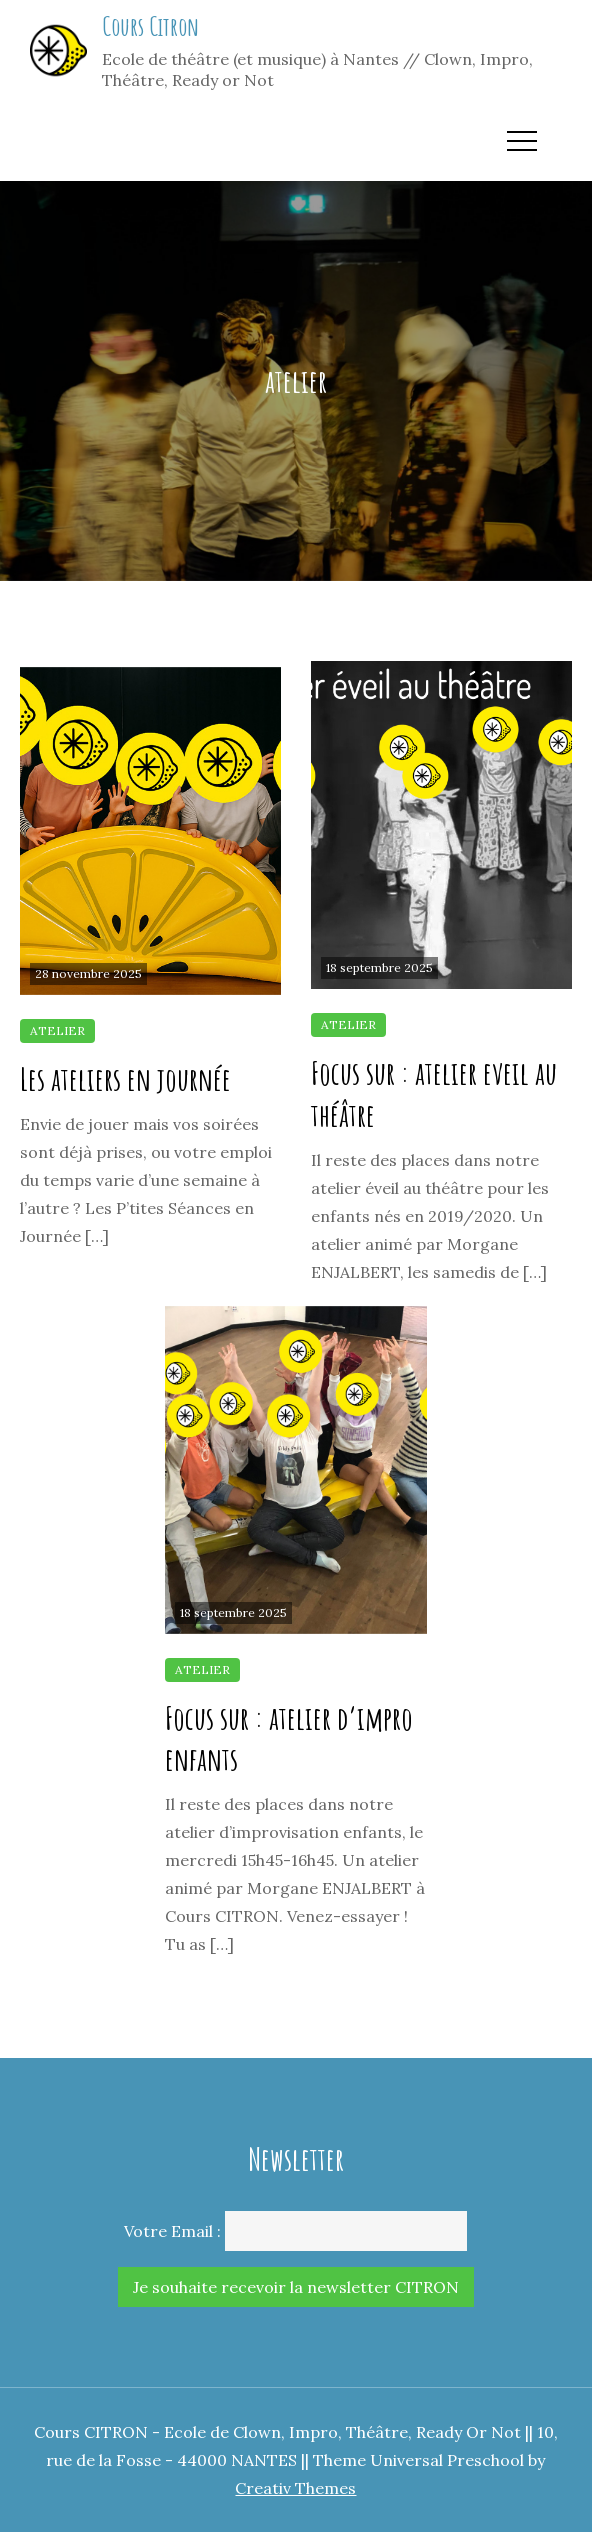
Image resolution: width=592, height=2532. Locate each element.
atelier (57, 1030)
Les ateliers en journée (125, 1078)
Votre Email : (172, 2231)
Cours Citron (150, 26)
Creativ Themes (295, 2488)
